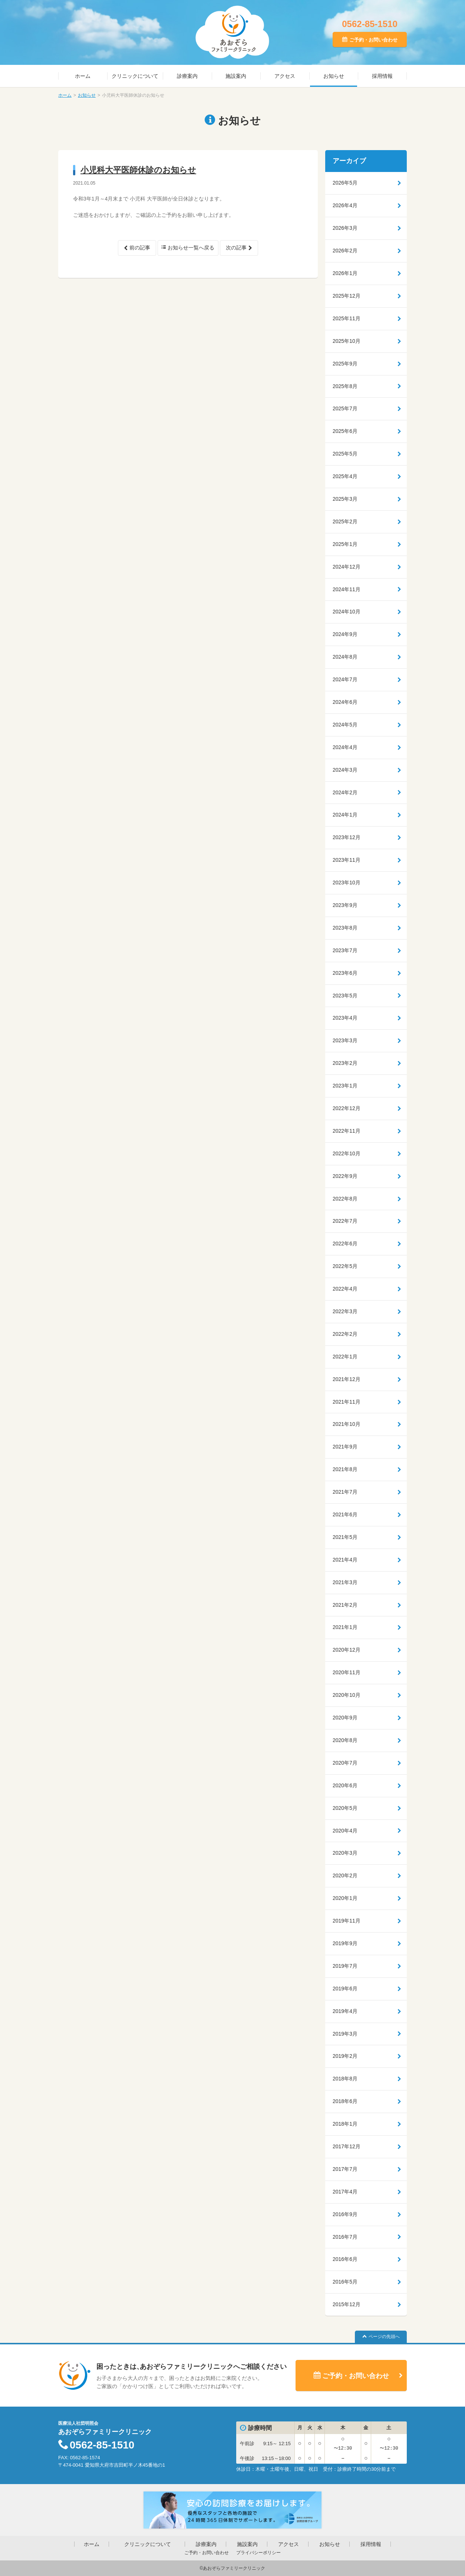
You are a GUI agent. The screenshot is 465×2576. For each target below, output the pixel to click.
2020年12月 (346, 1650)
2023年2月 (345, 1063)
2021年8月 (345, 1469)
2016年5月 (345, 2282)
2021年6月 (345, 1514)
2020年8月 (345, 1740)
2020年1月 (345, 1898)
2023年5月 (345, 996)
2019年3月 (345, 2034)
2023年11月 (346, 860)
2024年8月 (345, 657)
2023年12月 (346, 837)
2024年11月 (346, 589)
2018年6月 (345, 2101)
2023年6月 (345, 973)
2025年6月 (345, 431)
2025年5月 (345, 454)
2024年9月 (345, 634)
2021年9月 (345, 1447)
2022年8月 (345, 1199)
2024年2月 (345, 792)
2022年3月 (345, 1311)
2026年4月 (345, 205)
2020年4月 (345, 1831)
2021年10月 (346, 1424)
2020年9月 (345, 1718)
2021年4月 (345, 1560)
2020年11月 (346, 1672)
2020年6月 (345, 1785)
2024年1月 (345, 815)
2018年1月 (345, 2124)
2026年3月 (345, 228)
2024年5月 (345, 725)
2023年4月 (345, 1018)
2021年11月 (346, 1402)
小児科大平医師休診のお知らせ (138, 170)
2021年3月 (345, 1582)
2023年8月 (345, 928)
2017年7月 (345, 2169)
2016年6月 (345, 2259)
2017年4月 (345, 2192)
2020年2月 (345, 1875)
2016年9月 (345, 2214)
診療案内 (187, 76)
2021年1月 (345, 1627)
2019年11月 (346, 1921)
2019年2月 (345, 2056)
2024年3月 (345, 770)
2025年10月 (346, 341)
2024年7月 (345, 679)
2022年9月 (345, 1176)
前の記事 (139, 248)
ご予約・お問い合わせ (373, 40)
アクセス (284, 76)
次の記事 (236, 248)
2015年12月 (346, 2304)
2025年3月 (345, 499)
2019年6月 (345, 1988)
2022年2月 (345, 1334)
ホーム (82, 76)
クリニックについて (135, 76)
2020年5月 (345, 1808)
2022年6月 (345, 1243)
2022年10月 (346, 1153)
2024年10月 (346, 612)
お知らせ (333, 76)
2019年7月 (345, 1966)
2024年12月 (346, 567)
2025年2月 (345, 521)
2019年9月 (345, 1943)
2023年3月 (345, 1040)
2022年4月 (345, 1289)
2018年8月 (345, 2079)
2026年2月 (345, 251)
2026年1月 (345, 273)
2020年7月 (345, 1763)
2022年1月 (345, 1357)
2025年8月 (345, 386)
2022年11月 (346, 1131)
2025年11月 (346, 318)
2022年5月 (345, 1266)
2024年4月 (345, 747)
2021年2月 (345, 1605)
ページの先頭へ (384, 2336)
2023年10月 (346, 882)
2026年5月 (345, 183)
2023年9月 (345, 905)
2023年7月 (345, 950)
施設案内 (235, 76)
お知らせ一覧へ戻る (191, 248)
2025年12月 (346, 296)
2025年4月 (345, 476)
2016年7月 (345, 2237)
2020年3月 (345, 1853)
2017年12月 (346, 2146)
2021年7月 (345, 1492)
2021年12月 (346, 1379)
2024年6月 (345, 702)
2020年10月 (346, 1695)
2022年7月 (345, 1221)
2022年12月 (346, 1108)
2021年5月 (345, 1537)
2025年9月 (345, 364)
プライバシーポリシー (258, 2552)
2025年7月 (345, 408)
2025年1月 (345, 544)
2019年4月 (345, 2011)
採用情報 (382, 76)
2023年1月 (345, 1086)
